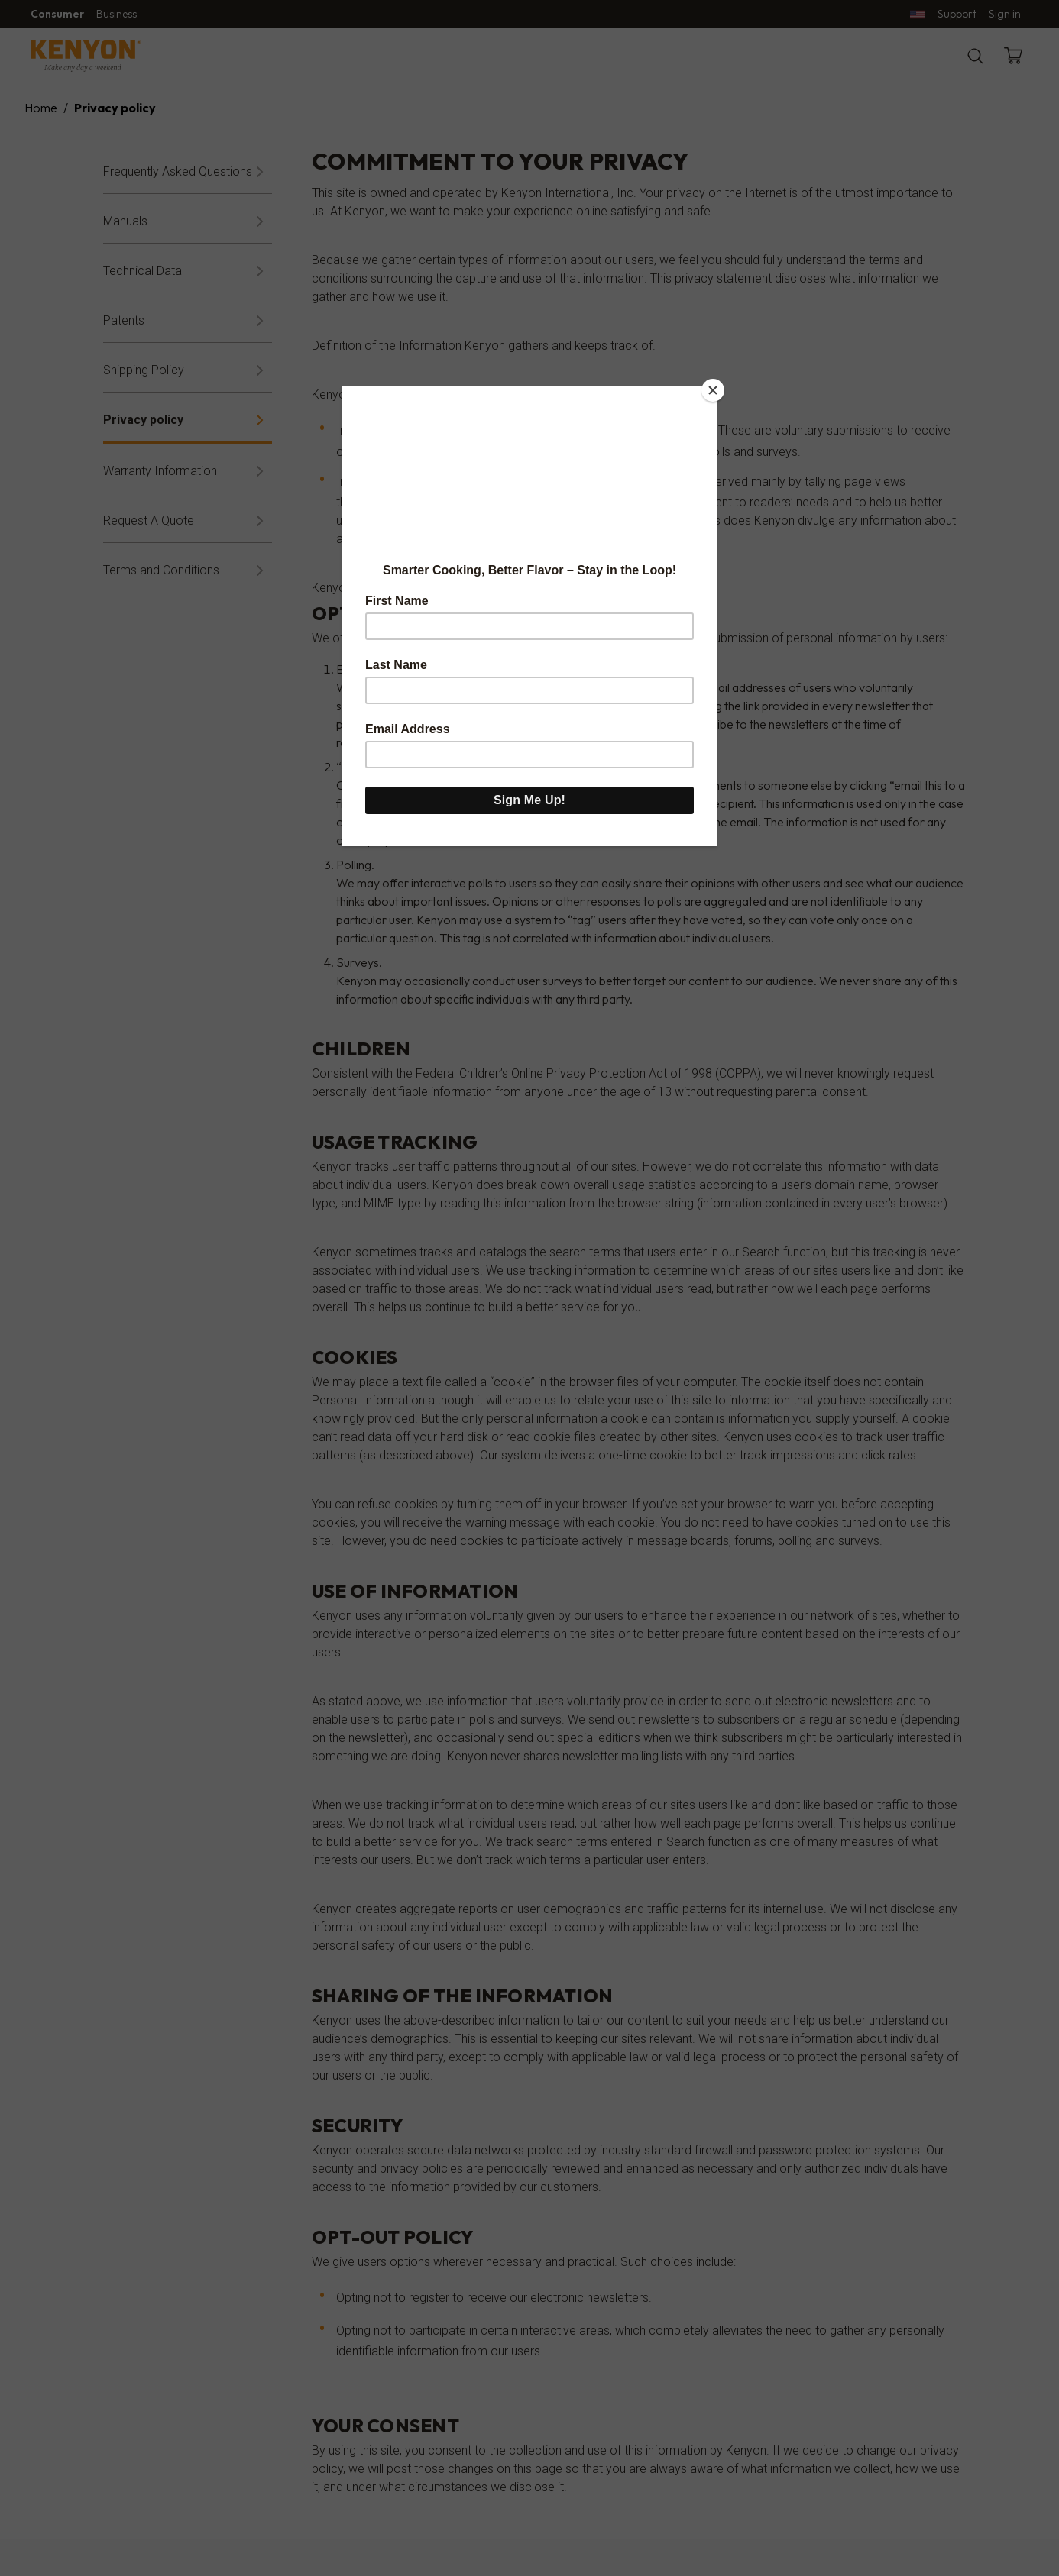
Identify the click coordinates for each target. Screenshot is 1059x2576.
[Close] (712, 390)
